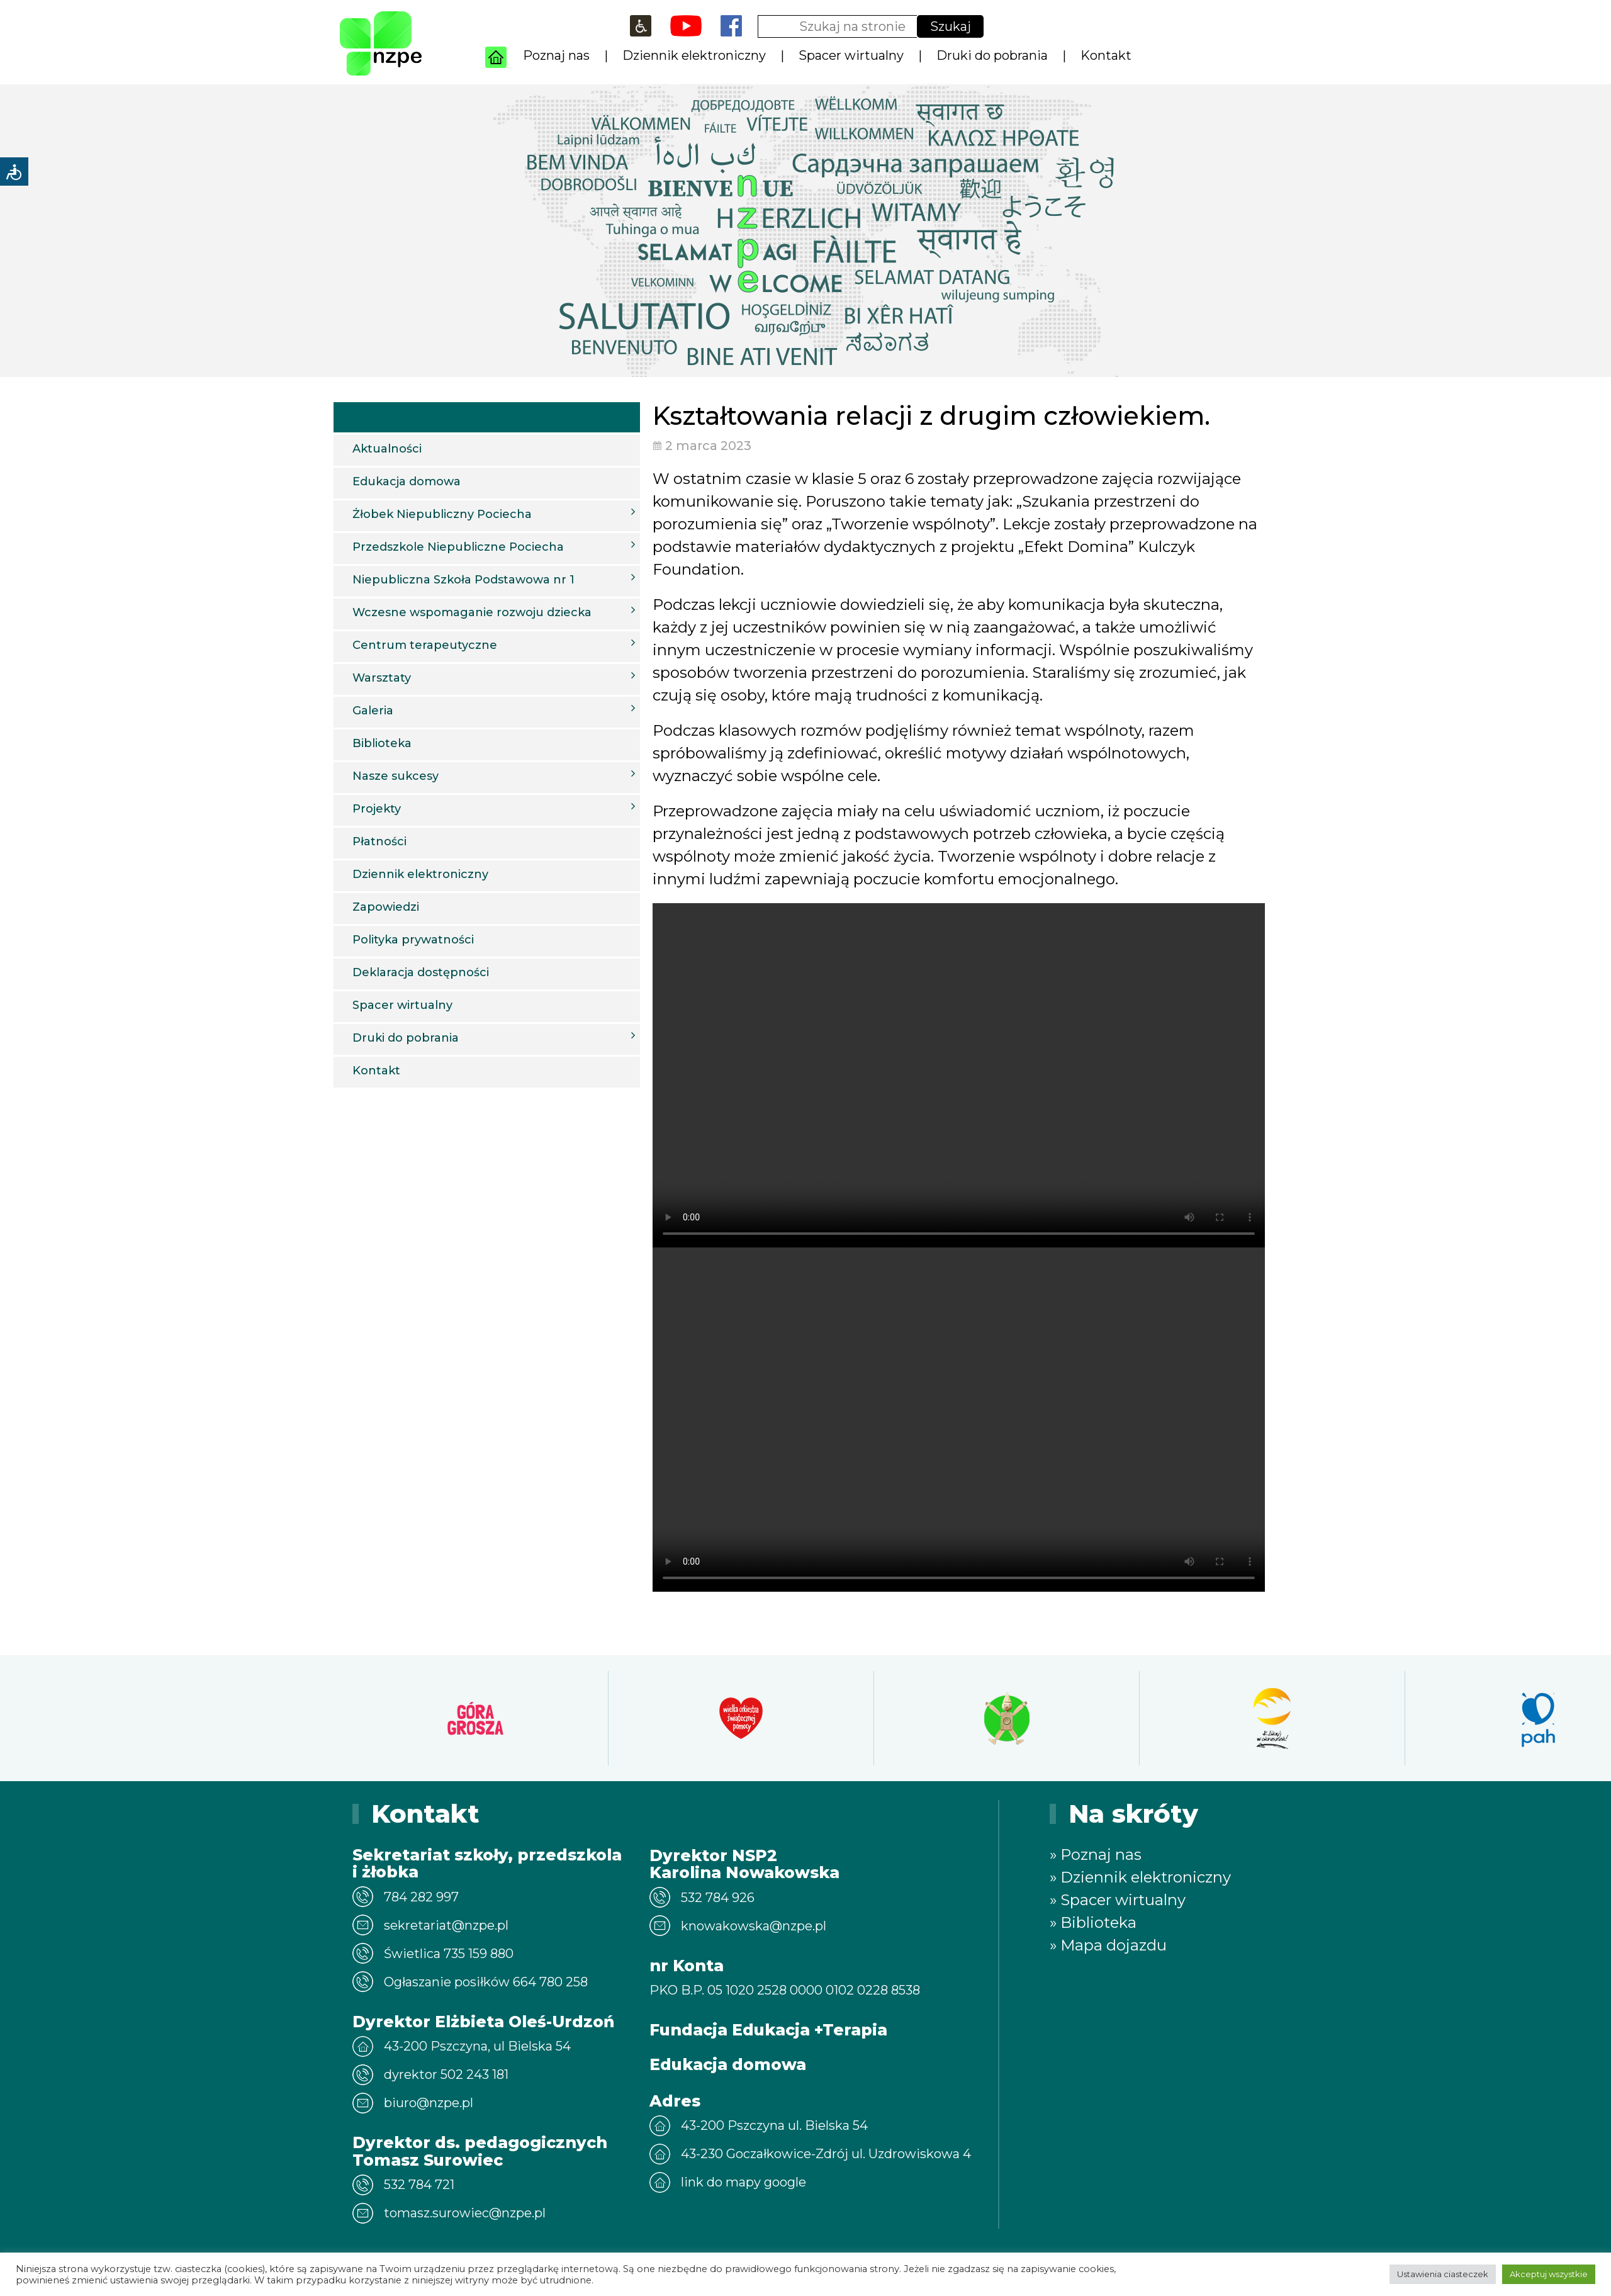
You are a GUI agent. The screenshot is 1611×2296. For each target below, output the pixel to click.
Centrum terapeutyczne (493, 644)
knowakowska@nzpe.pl (753, 1925)
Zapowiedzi (385, 907)
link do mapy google (743, 2182)
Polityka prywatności (413, 940)
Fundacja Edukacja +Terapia (768, 2029)
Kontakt (1106, 55)
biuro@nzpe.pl (428, 2102)
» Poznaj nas (1096, 1854)
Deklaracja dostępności (420, 972)
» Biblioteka (1093, 1922)
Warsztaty (493, 677)
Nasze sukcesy (493, 775)
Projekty (493, 808)
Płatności (379, 841)
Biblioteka (382, 743)
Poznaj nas (556, 55)
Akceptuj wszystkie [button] (1549, 2274)
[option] (440, 1718)
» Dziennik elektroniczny (1140, 1877)
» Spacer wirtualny (1118, 1900)
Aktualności (387, 449)
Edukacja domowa (406, 481)
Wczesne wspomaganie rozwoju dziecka (493, 611)
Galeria (493, 710)
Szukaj (950, 26)
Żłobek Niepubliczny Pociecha (493, 513)
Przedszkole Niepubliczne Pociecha (493, 546)
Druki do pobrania (992, 55)
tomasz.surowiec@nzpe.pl (465, 2212)
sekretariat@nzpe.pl (446, 1925)
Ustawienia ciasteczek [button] (1442, 2274)
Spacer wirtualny (851, 55)
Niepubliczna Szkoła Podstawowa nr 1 (493, 579)
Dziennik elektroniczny (694, 55)
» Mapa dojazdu (1108, 1945)
